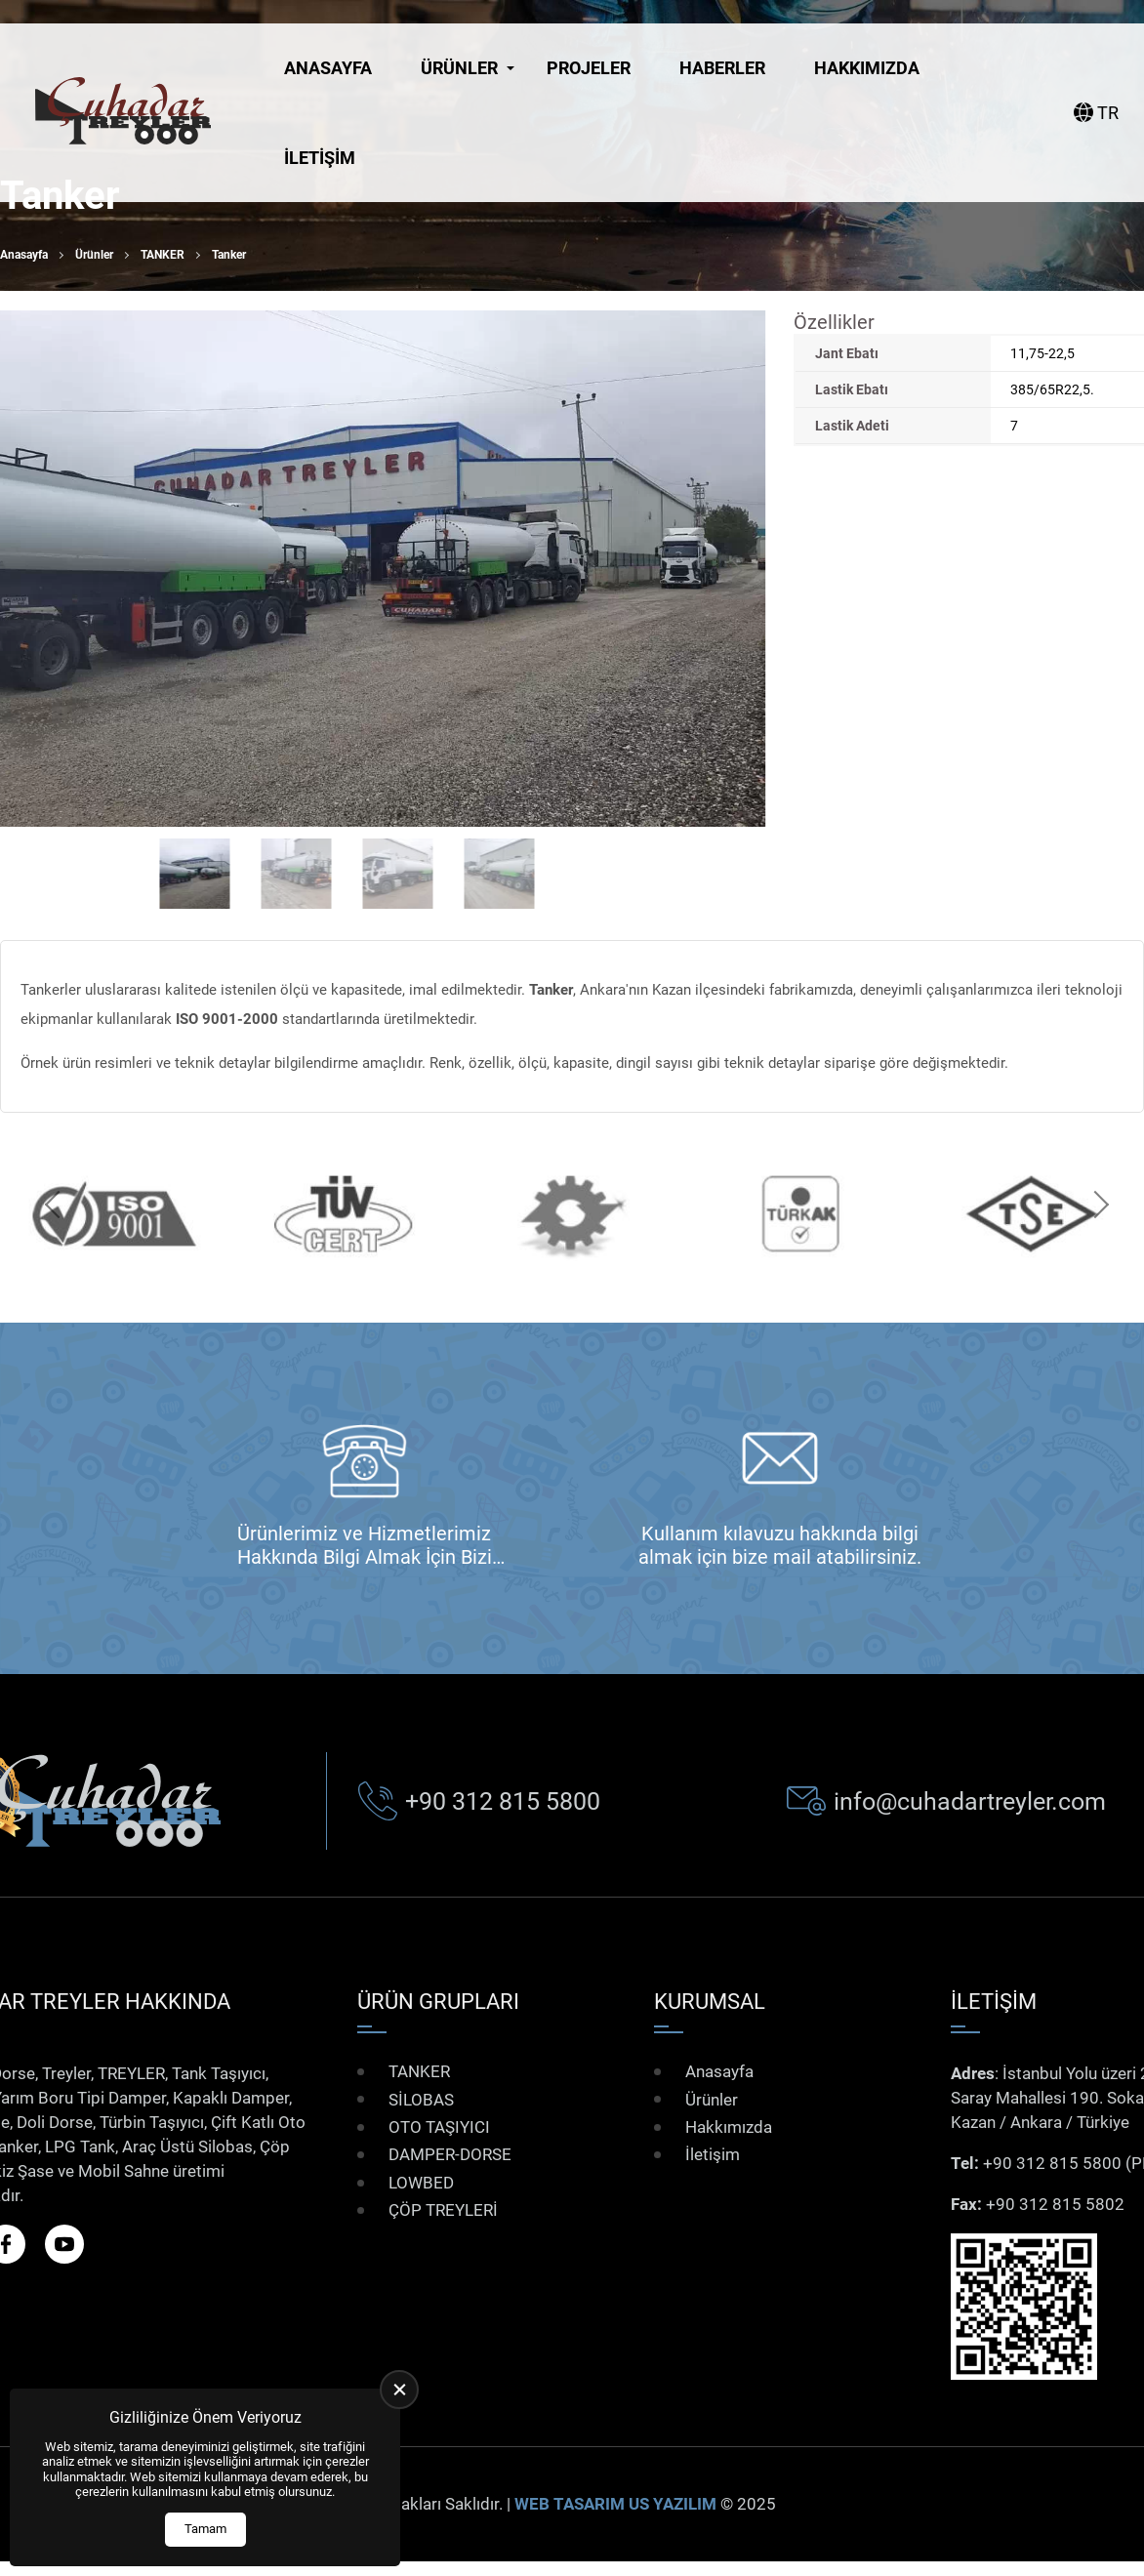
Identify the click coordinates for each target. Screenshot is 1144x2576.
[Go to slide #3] (398, 873)
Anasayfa (328, 68)
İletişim (319, 157)
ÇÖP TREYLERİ (443, 2210)
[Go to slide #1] (195, 873)
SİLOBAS (421, 2098)
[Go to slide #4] (500, 873)
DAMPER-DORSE (449, 2154)
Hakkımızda (866, 68)
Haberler (722, 68)
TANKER (162, 255)
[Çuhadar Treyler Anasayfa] (123, 112)
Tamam (205, 2528)
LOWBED (421, 2182)
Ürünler (459, 68)
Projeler (589, 68)
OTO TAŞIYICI (439, 2127)
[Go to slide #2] (297, 873)
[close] (399, 2389)
